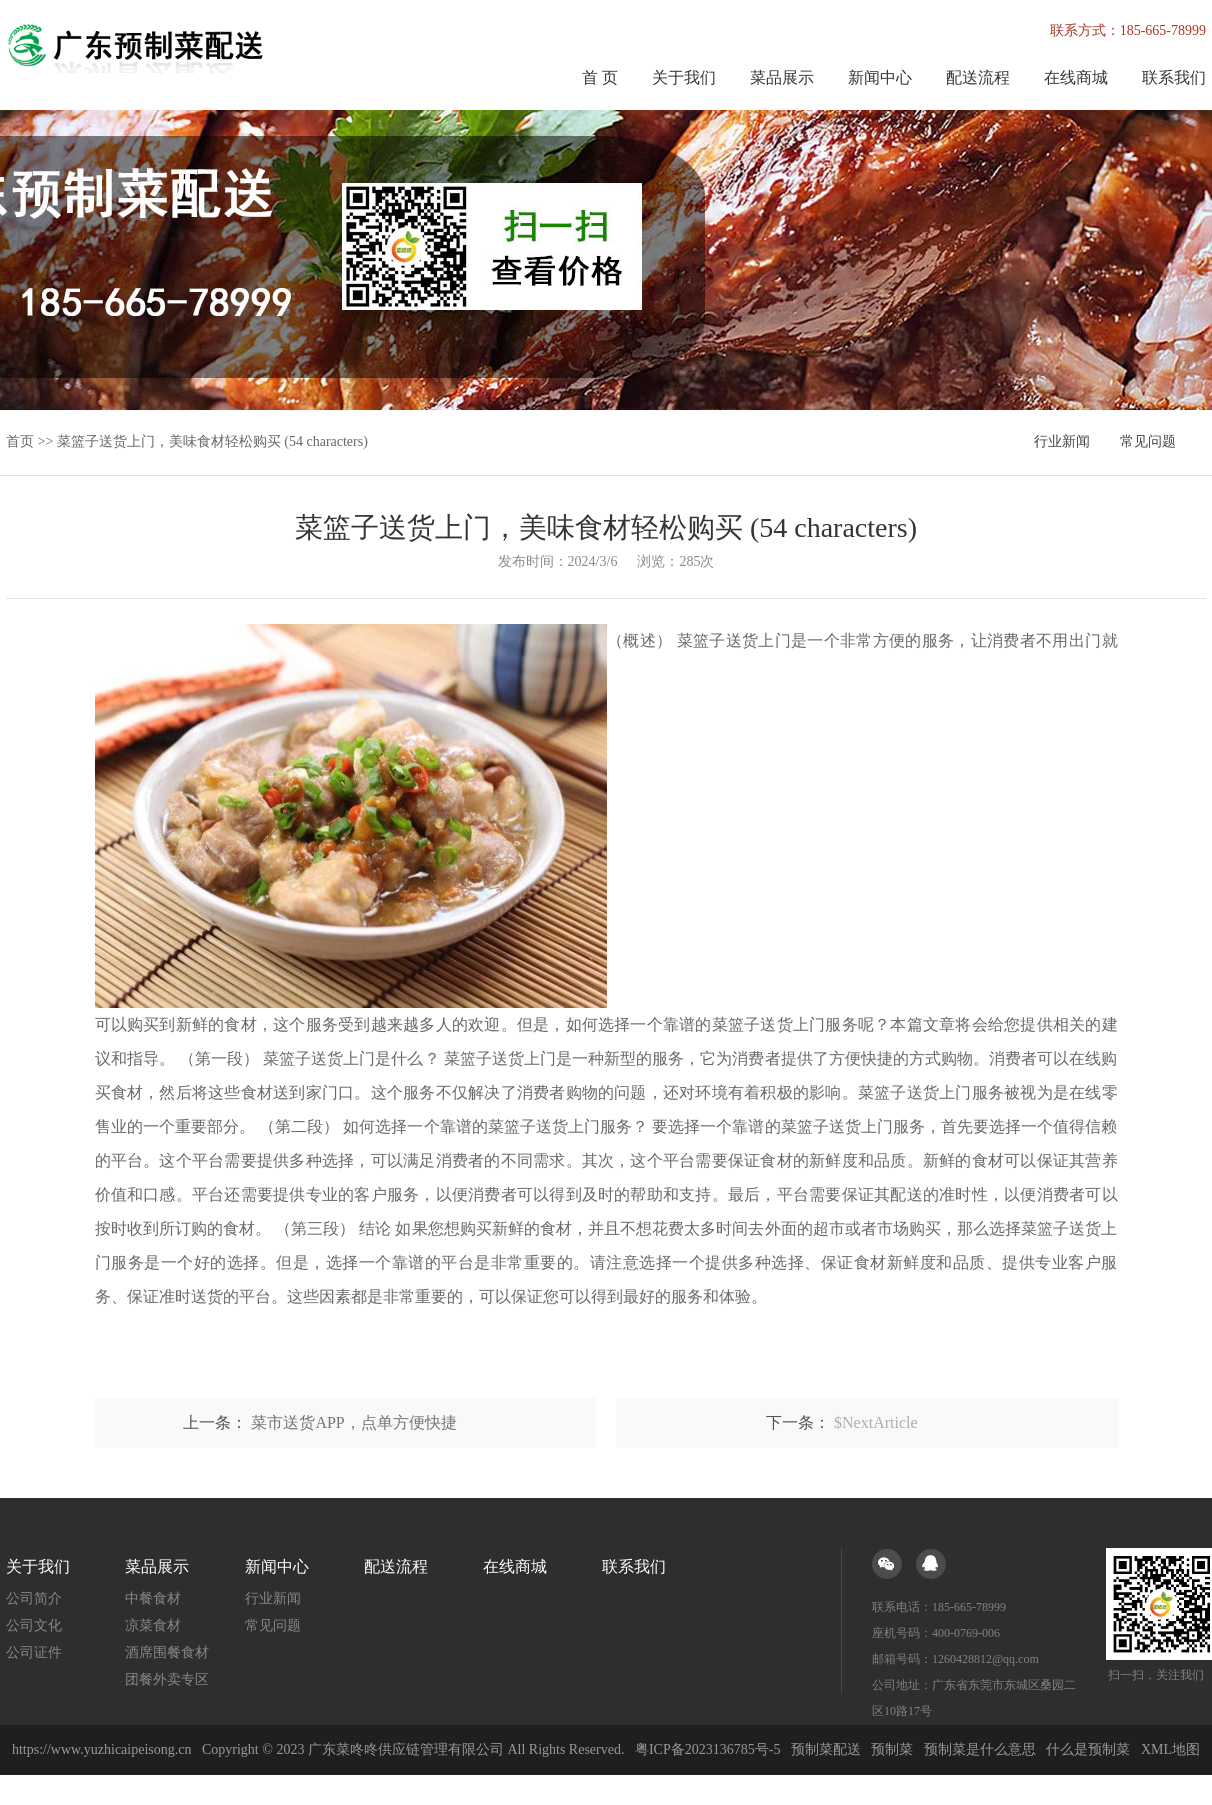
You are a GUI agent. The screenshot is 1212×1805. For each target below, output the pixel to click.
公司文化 (34, 1625)
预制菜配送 (826, 1749)
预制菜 (892, 1749)
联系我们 (1174, 77)
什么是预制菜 (1088, 1749)
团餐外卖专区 (167, 1679)
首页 (20, 441)
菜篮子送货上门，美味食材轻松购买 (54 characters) (212, 441)
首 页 (600, 77)
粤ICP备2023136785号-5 (707, 1749)
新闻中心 (880, 77)
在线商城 (1076, 77)
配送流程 (978, 77)
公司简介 (34, 1598)
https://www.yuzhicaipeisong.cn (103, 1749)
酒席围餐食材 (167, 1652)
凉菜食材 (153, 1625)
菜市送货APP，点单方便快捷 (353, 1422)
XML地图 (1170, 1749)
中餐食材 (153, 1598)
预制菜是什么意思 (980, 1749)
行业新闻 (1062, 441)
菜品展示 (782, 77)
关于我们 (684, 77)
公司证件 (34, 1652)
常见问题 (1148, 441)
